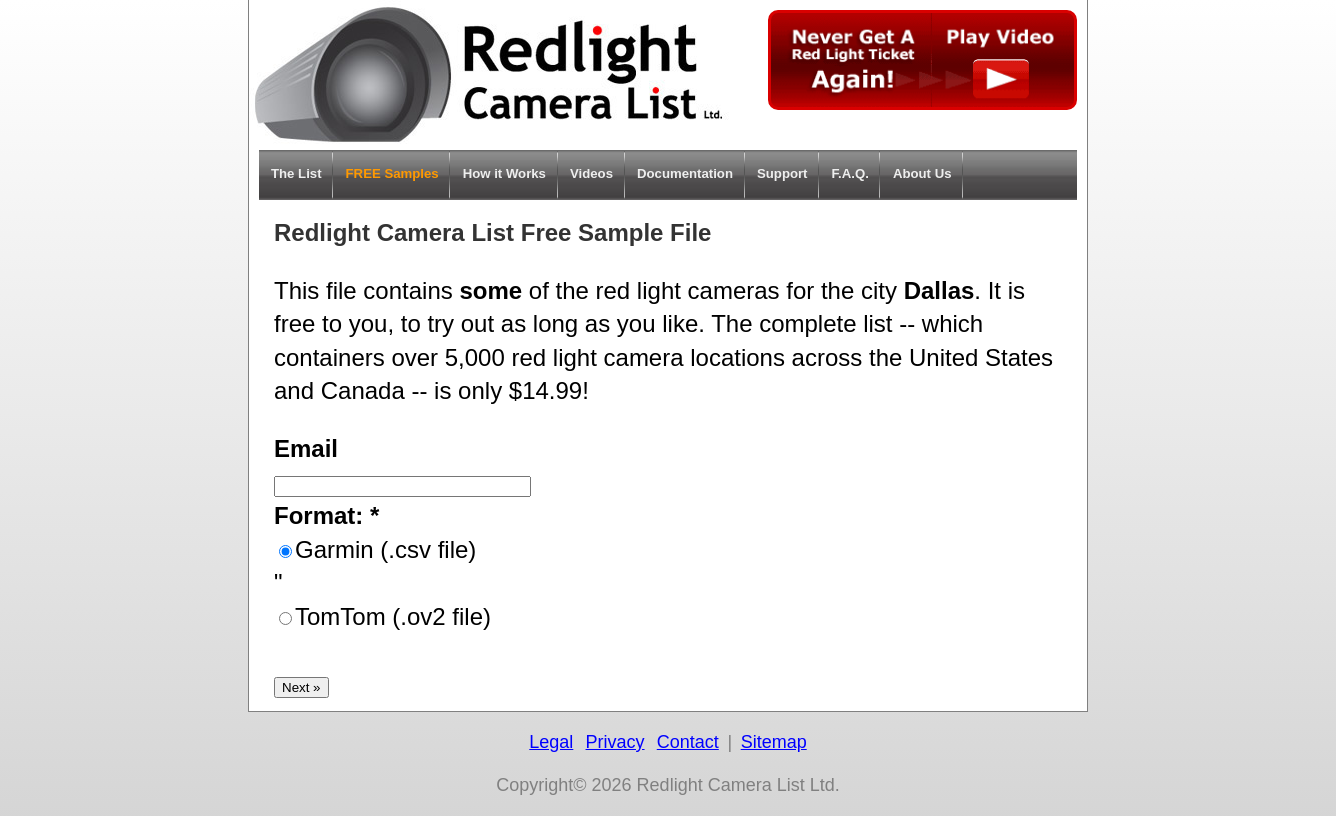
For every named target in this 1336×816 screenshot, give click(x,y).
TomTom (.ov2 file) (393, 616)
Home (489, 75)
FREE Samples (392, 173)
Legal (551, 742)
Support (782, 173)
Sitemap (774, 742)
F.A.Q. (850, 173)
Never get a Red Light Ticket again (922, 60)
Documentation (685, 173)
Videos (591, 173)
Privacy (615, 742)
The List (296, 173)
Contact (688, 742)
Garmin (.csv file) (385, 549)
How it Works (504, 173)
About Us (922, 173)
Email (306, 448)
